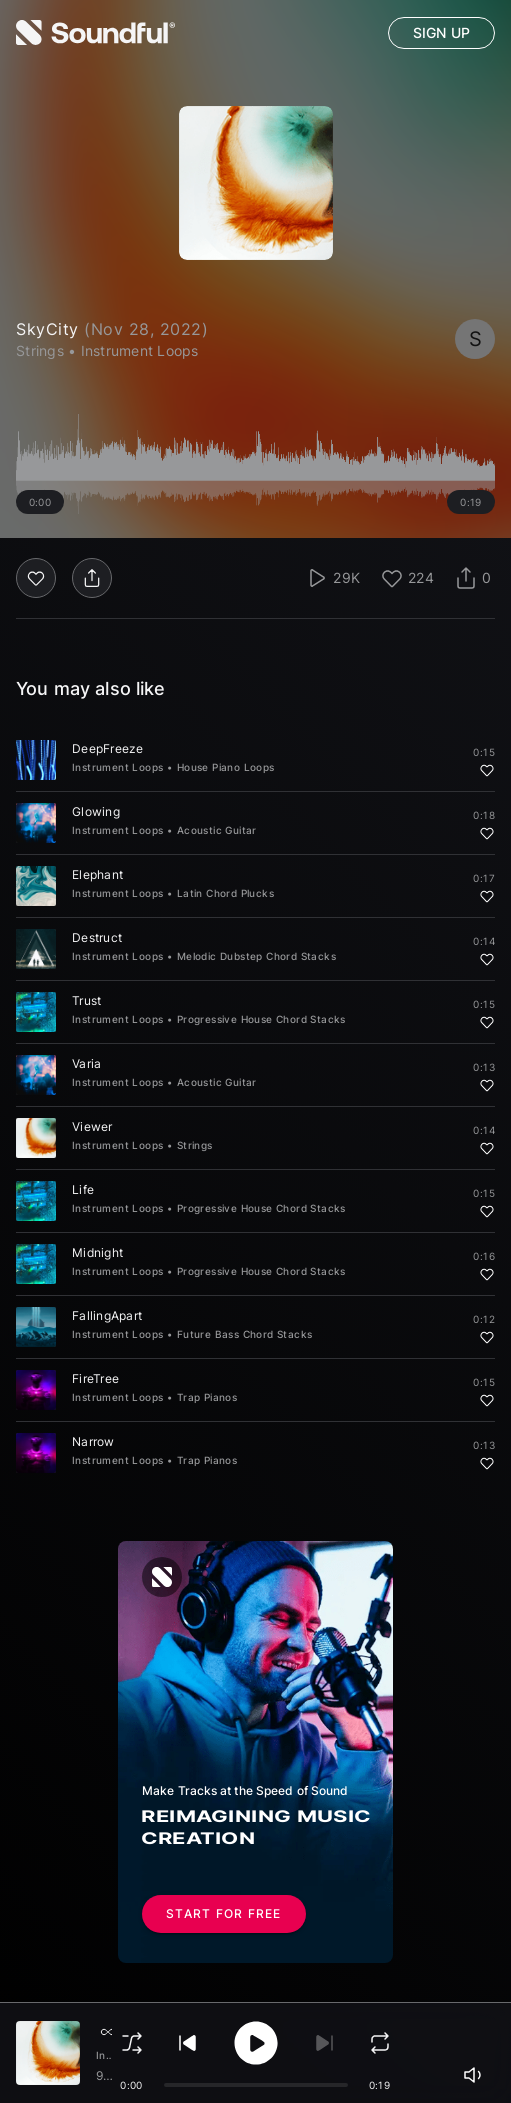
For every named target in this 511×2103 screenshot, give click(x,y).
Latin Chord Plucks (225, 893)
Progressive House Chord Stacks (261, 1019)
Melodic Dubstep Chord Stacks (256, 956)
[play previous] (188, 2043)
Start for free (224, 1914)
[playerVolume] (475, 2075)
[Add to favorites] (487, 770)
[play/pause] (256, 2043)
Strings (195, 1145)
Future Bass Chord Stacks (245, 1334)
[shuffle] (132, 2043)
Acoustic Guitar (217, 830)
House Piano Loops (226, 767)
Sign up (441, 33)
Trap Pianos (207, 1397)
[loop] (380, 2043)
